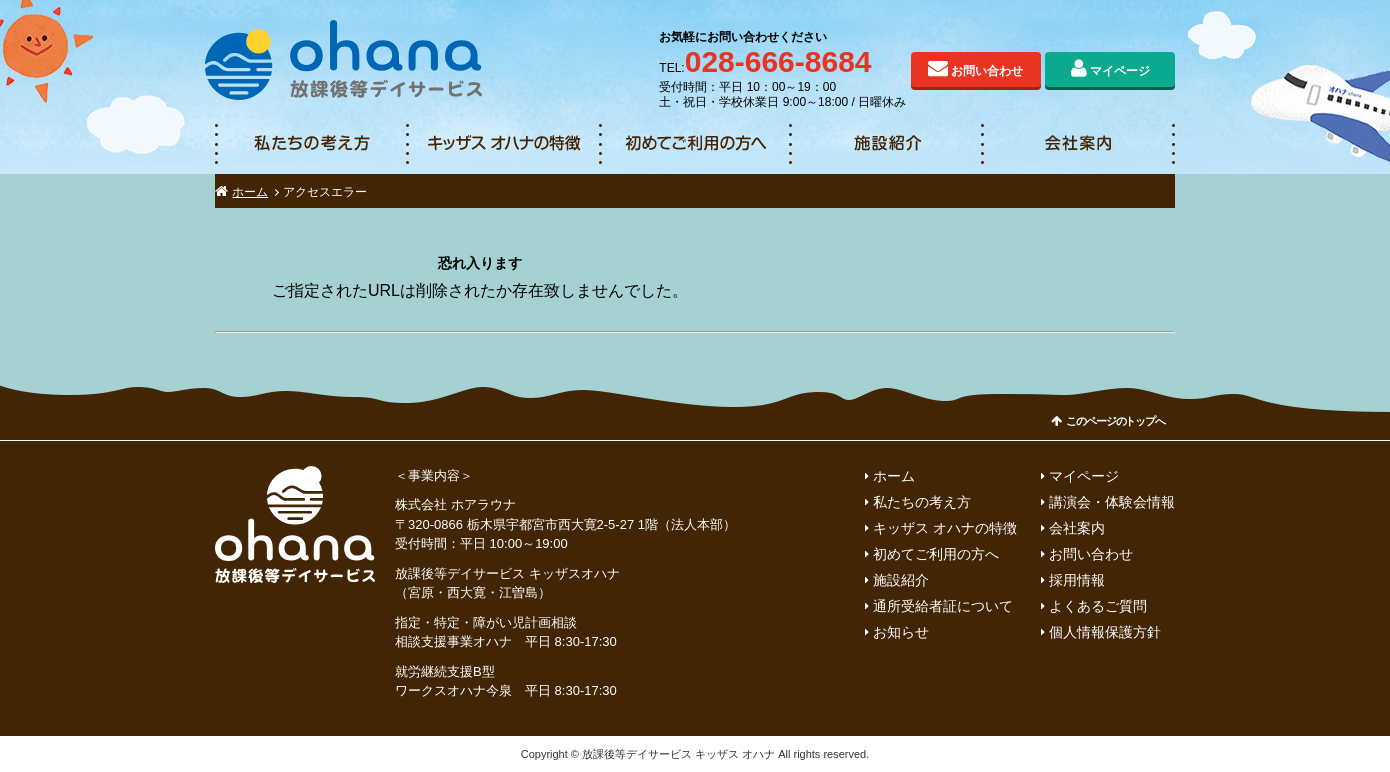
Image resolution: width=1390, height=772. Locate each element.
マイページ (1120, 71)
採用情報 (1077, 580)
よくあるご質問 (1098, 606)
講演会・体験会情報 (1112, 502)
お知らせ (901, 632)
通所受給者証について (943, 606)
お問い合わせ (987, 71)
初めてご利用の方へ (695, 144)
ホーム (250, 192)
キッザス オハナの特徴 (503, 144)
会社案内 (1079, 144)
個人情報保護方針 (1105, 632)
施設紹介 (887, 144)
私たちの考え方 (311, 144)
